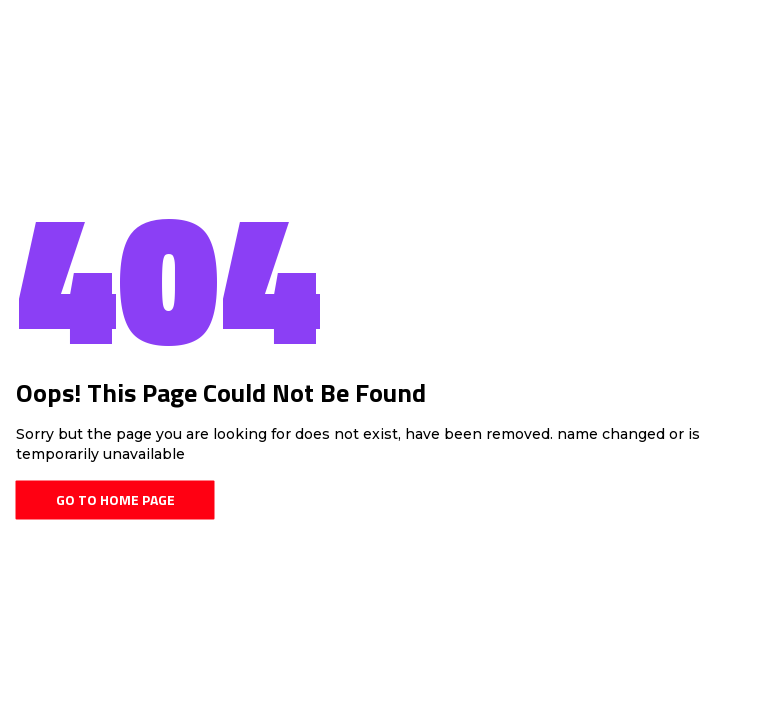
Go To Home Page (115, 499)
